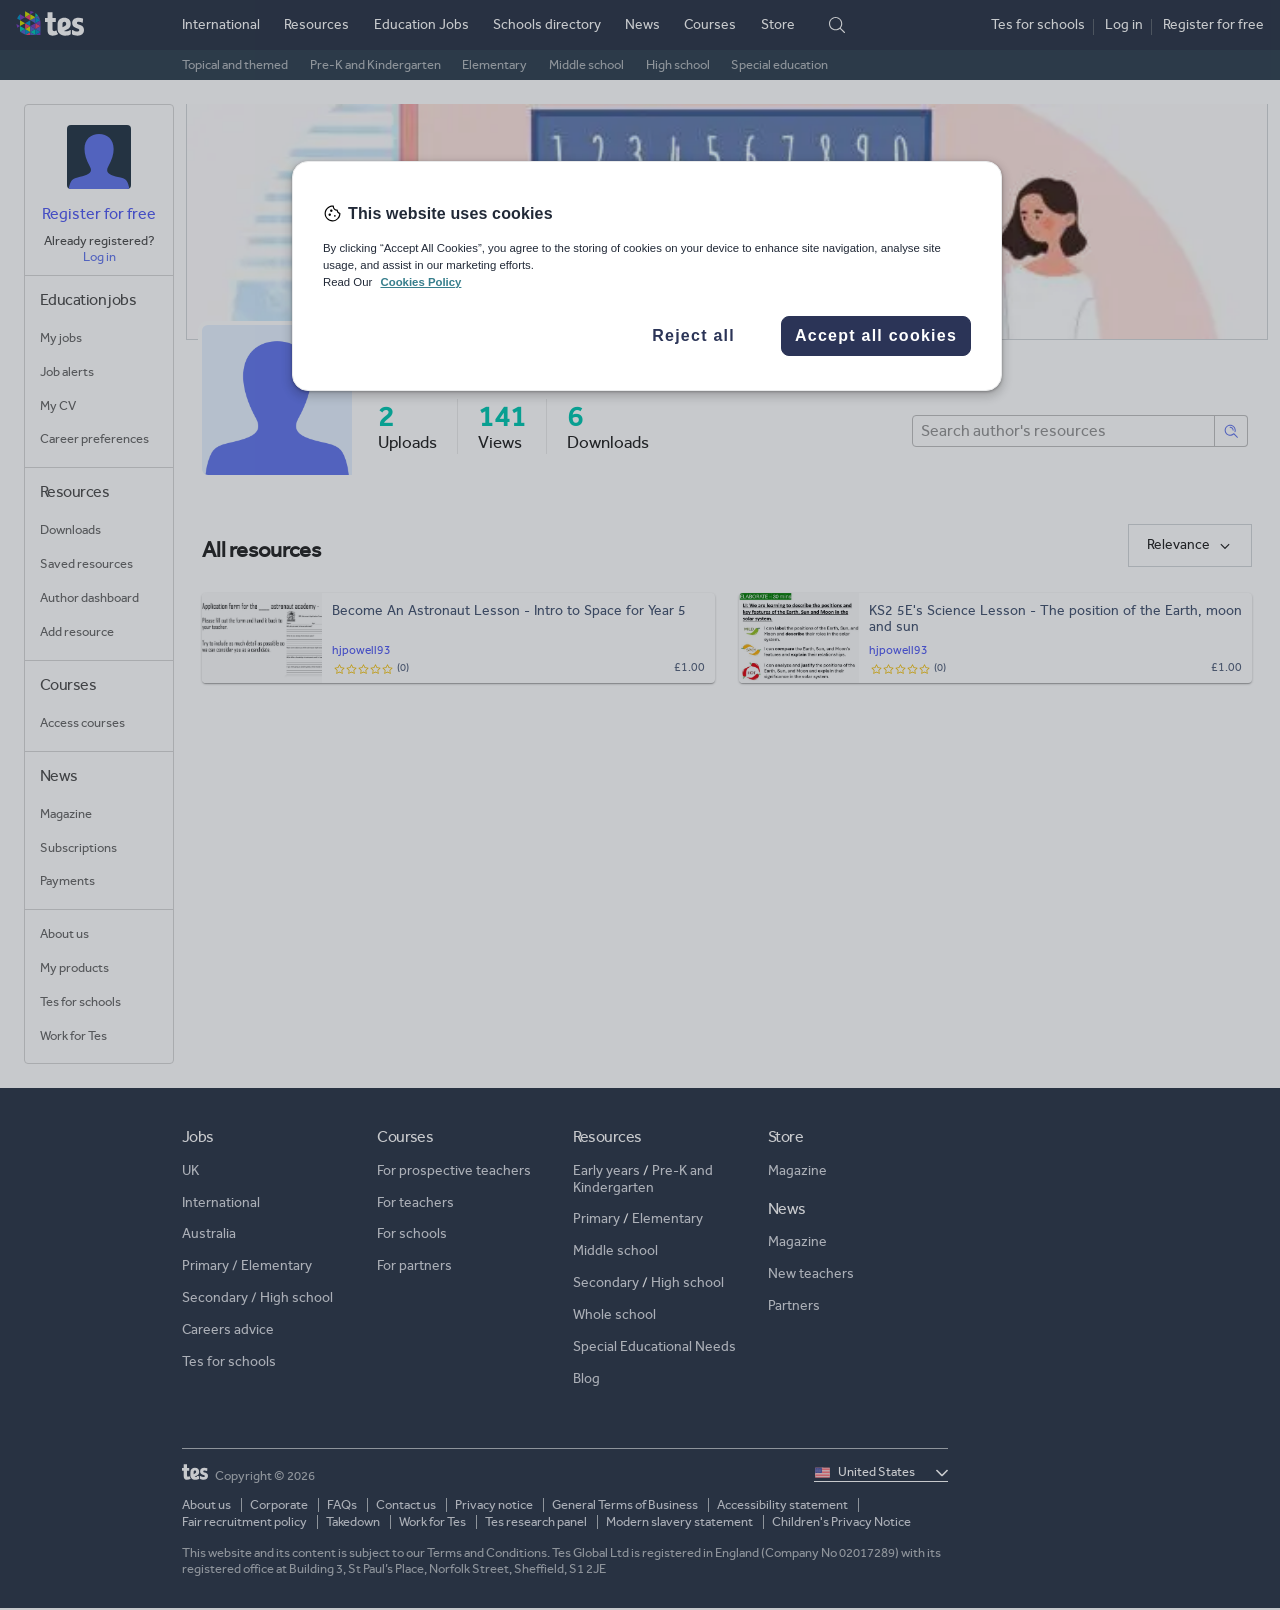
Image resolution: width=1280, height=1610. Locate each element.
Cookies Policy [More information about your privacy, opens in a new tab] (420, 282)
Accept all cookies (876, 335)
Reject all (693, 335)
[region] (647, 276)
